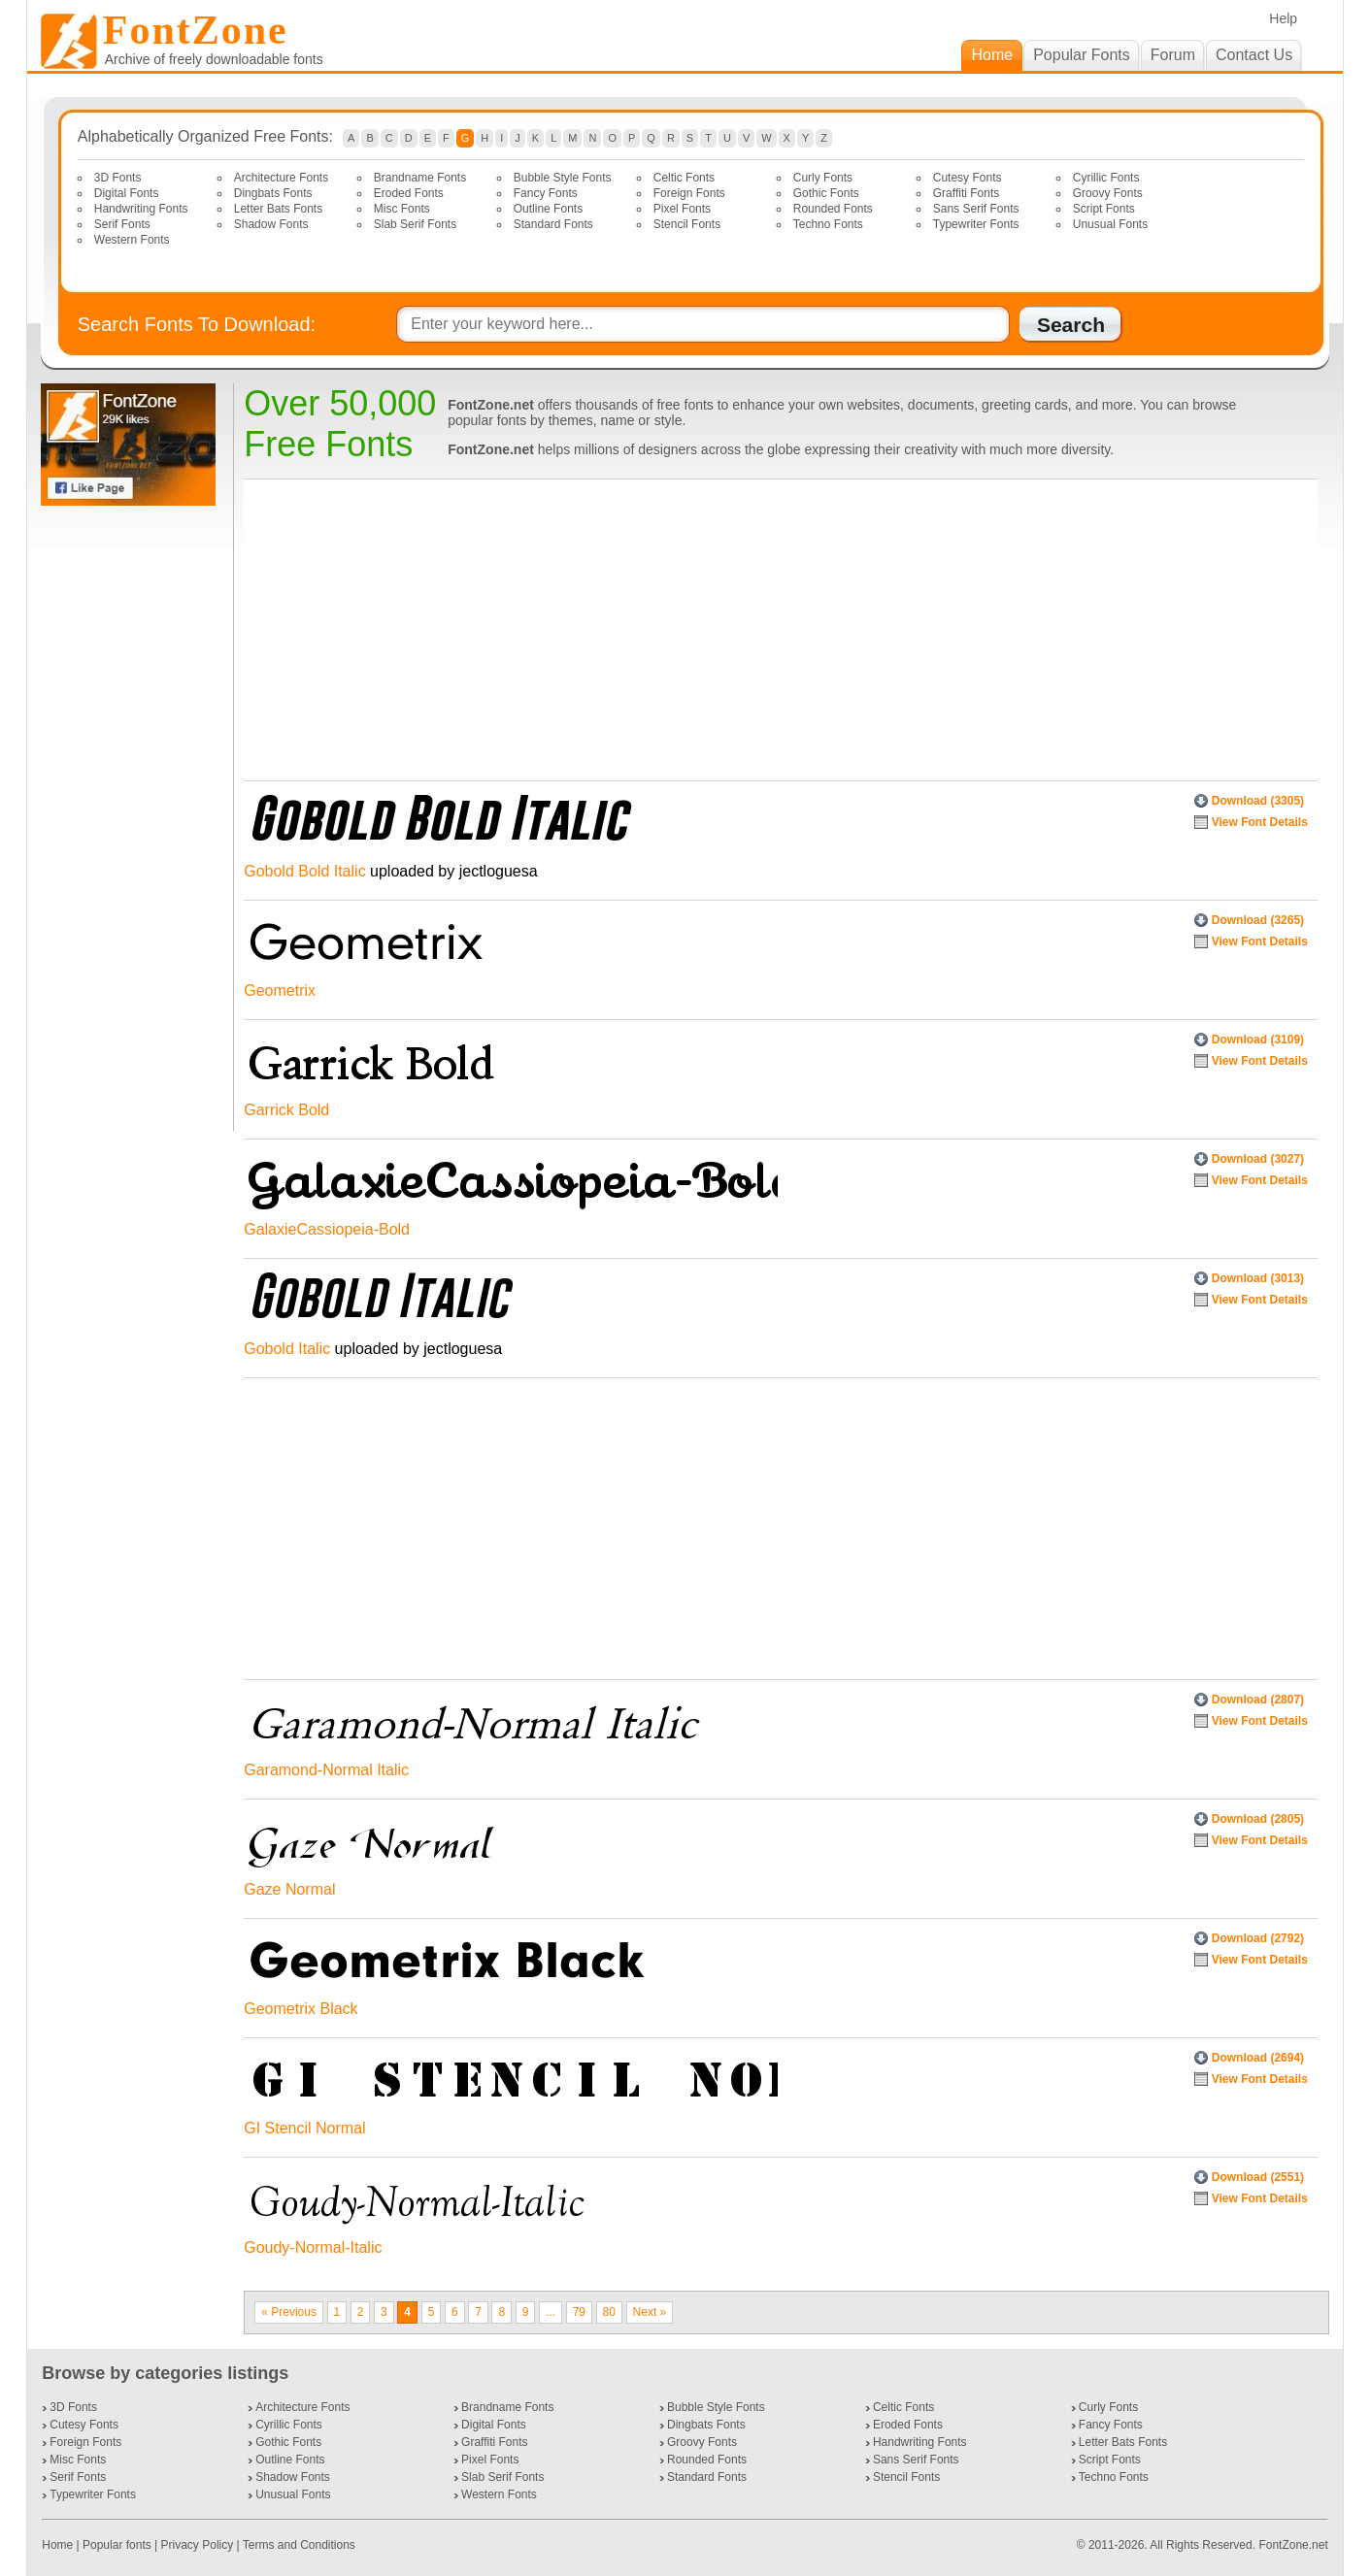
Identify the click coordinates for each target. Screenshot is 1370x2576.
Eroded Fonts (409, 193)
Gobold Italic (287, 1348)
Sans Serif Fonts (976, 208)
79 (579, 2312)
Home (59, 2545)
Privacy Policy (197, 2545)
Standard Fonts (553, 224)
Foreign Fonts (689, 193)
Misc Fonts (402, 208)
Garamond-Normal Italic (326, 1770)
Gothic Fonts (826, 193)
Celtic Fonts (684, 177)
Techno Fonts (828, 224)
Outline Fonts (548, 208)
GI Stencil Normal (304, 2128)
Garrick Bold (286, 1110)
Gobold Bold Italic (304, 871)
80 (609, 2312)
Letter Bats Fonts (278, 208)
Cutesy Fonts (967, 177)
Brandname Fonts (420, 177)
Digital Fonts (126, 193)
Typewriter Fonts (976, 224)
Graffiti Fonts (966, 193)
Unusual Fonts (1110, 224)
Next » (650, 2312)
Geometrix (280, 990)
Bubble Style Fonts (563, 177)
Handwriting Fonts (141, 208)
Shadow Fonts (271, 224)
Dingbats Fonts (273, 193)
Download (1258, 801)
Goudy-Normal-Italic (313, 2247)
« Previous (289, 2312)
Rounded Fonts (833, 208)
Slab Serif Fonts (415, 224)
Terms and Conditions (299, 2545)
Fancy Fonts (546, 193)
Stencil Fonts (686, 224)
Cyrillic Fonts (1106, 177)
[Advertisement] (132, 818)
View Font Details (1260, 822)
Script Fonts (1104, 208)
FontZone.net (1292, 2545)
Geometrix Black (300, 2008)
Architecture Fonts (281, 177)
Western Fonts (132, 240)
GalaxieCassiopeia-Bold (327, 1229)
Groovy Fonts (1108, 193)
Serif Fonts (122, 224)
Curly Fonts (822, 177)
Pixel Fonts (682, 208)
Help (1283, 18)
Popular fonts (117, 2545)
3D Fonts (118, 177)
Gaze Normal (289, 1889)
